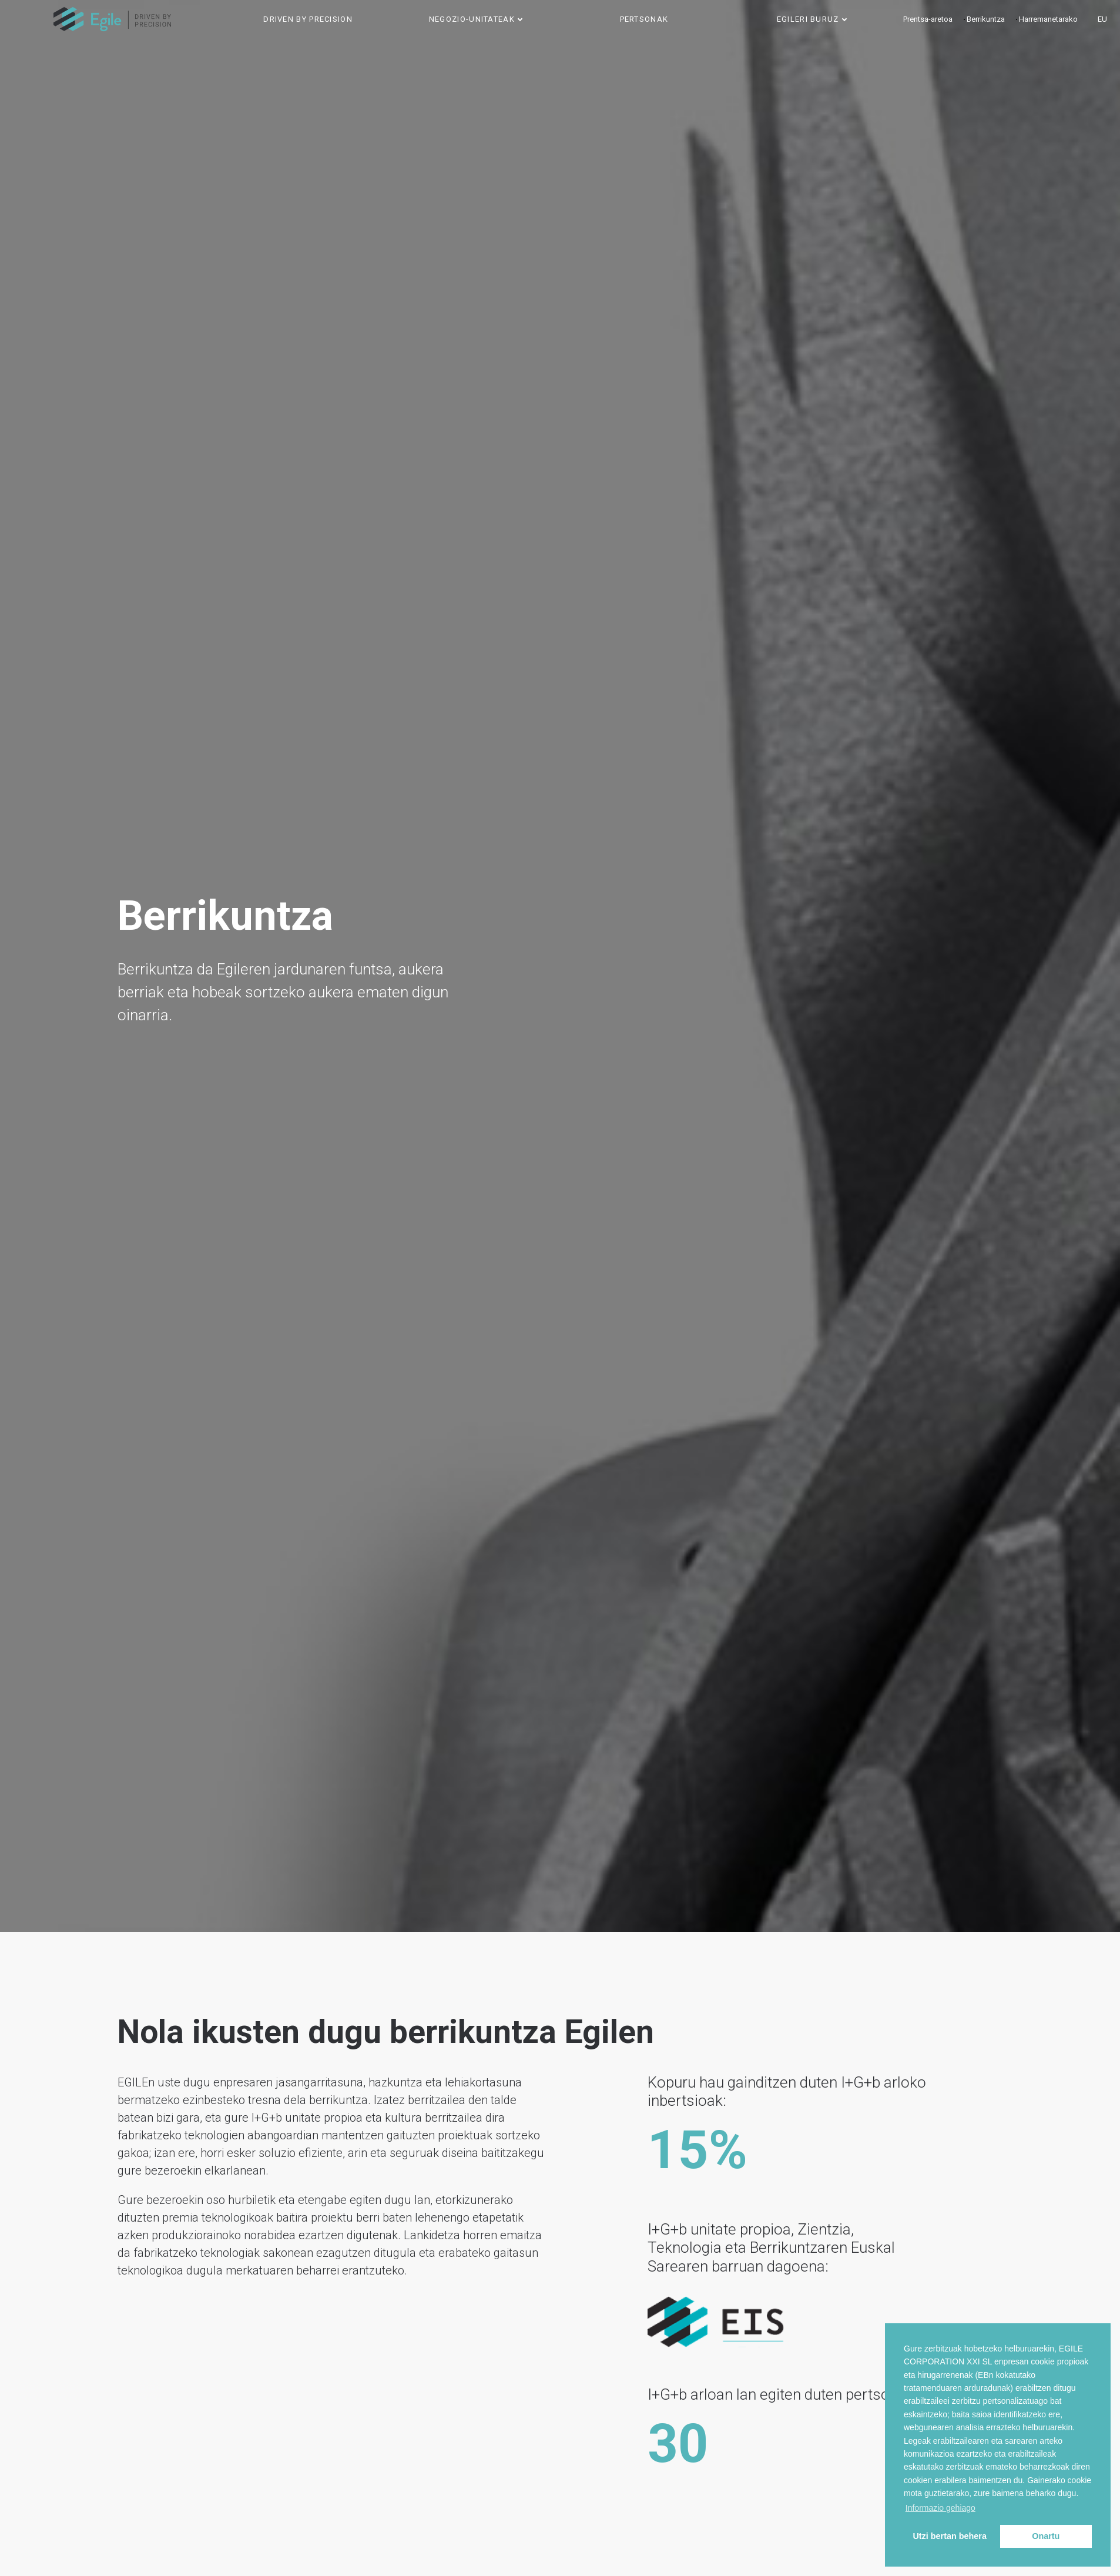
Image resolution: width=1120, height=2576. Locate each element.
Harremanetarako (1048, 19)
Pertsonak (644, 19)
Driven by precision (308, 19)
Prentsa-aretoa (928, 19)
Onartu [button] (1045, 2536)
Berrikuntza (986, 19)
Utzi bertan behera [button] (950, 2536)
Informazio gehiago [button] (940, 2508)
